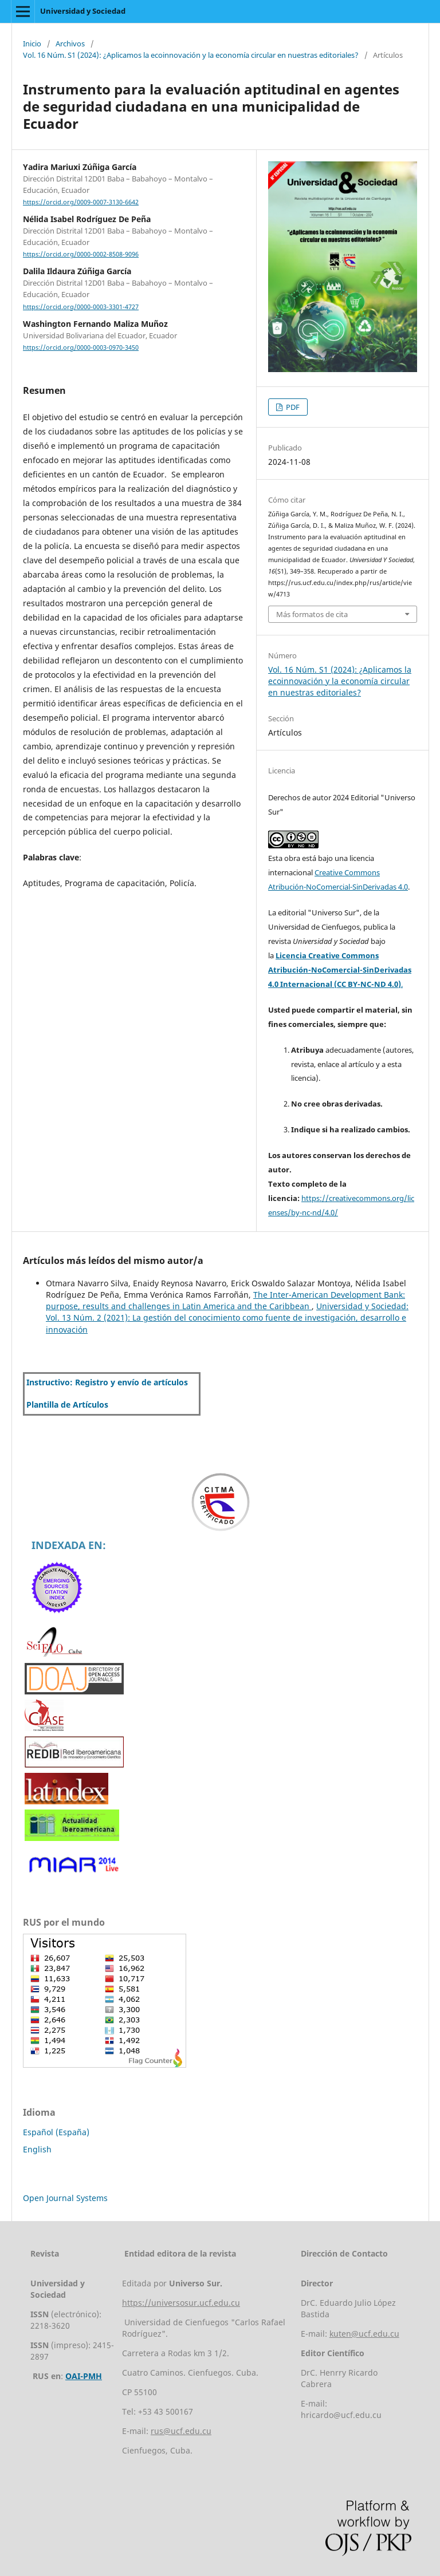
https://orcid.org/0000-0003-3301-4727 (81, 307)
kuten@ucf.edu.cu (364, 2333)
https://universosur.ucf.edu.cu (181, 2302)
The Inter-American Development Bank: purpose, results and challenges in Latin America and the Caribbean (225, 1300)
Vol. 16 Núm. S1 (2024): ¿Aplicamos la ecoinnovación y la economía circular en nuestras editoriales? (191, 55)
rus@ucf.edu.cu (181, 2430)
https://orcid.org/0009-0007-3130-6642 (81, 202)
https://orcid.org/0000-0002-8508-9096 (81, 254)
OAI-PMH (83, 2375)
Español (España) (56, 2132)
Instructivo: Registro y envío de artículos (107, 1382)
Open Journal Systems (65, 2197)
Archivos (70, 43)
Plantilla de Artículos (67, 1404)
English (37, 2149)
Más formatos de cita (312, 614)
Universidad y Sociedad (82, 11)
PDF (292, 407)
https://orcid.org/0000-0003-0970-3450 (81, 347)
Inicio (32, 43)
